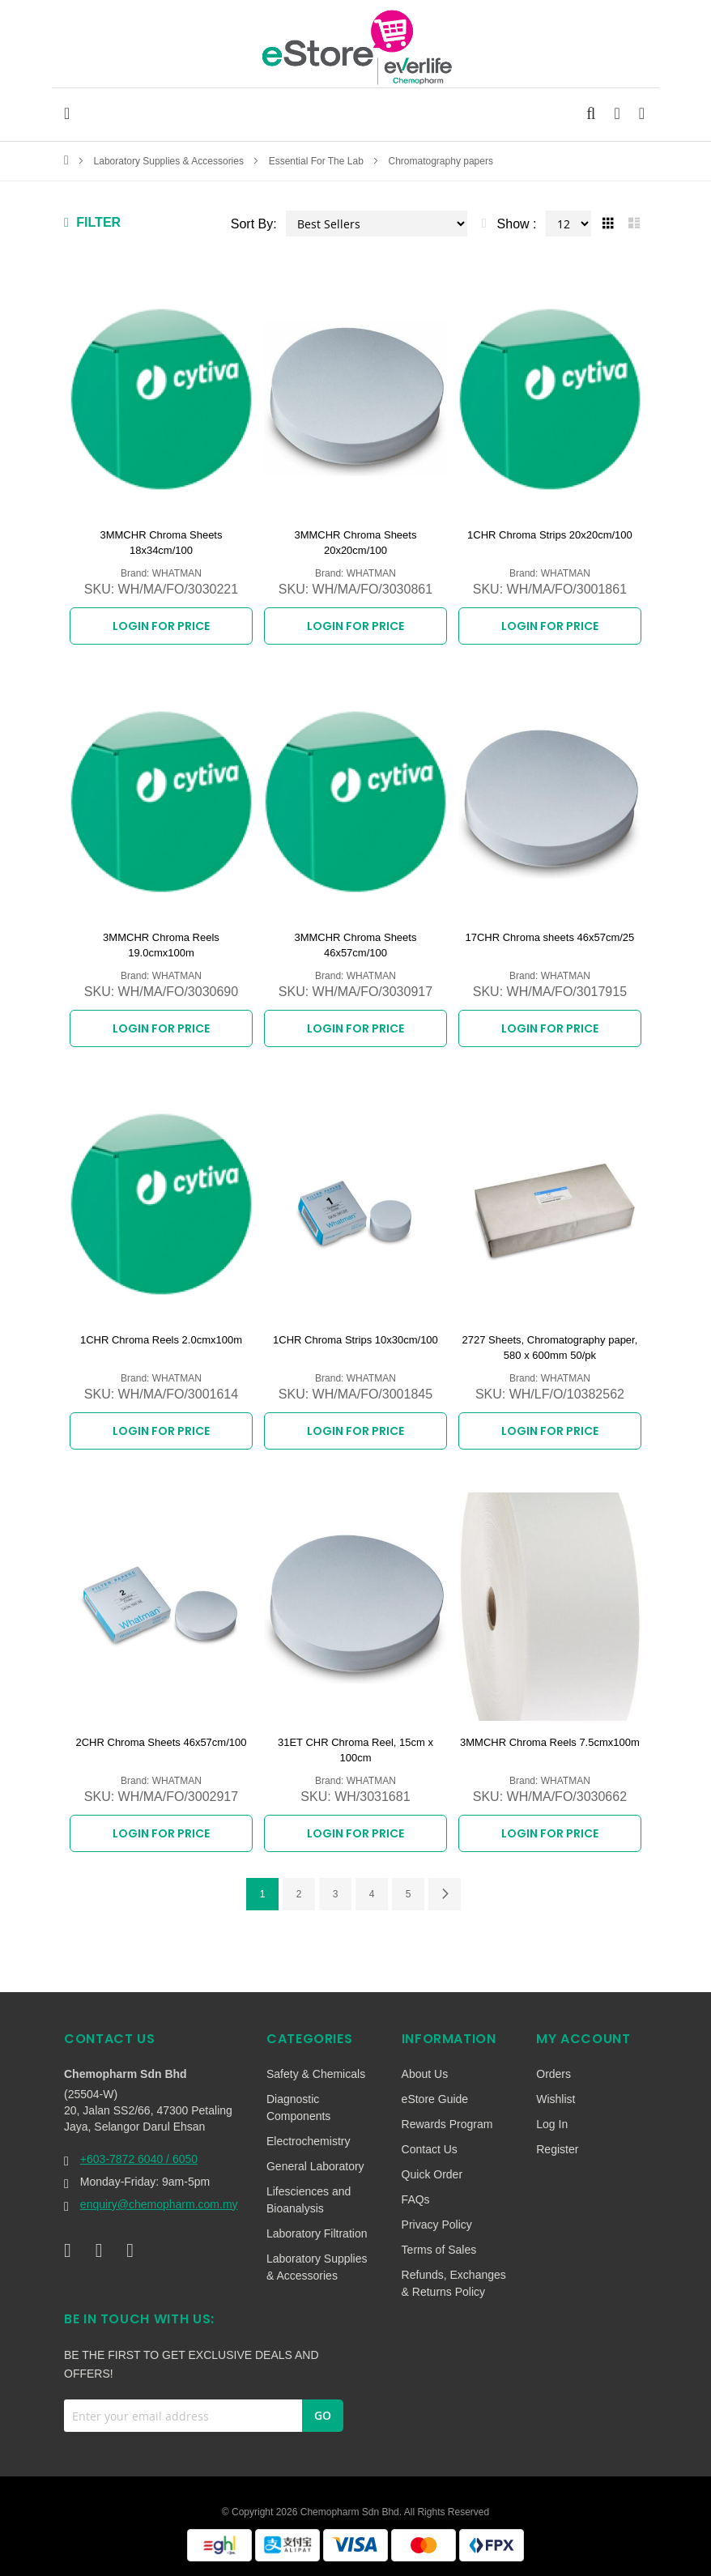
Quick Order (432, 2174)
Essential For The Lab (318, 161)
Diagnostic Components (298, 2108)
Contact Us (430, 2149)
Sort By (252, 224)
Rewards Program (447, 2124)
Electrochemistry (308, 2141)
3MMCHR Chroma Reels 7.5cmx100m (550, 1742)
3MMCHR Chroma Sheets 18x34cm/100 (161, 543)
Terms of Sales (439, 2249)
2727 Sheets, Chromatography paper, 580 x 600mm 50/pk (550, 1348)
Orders (553, 2073)
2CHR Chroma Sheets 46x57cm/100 (160, 1742)
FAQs (416, 2199)
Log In (552, 2124)
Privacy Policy (437, 2224)
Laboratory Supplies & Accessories (170, 161)
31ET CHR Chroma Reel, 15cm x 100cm (355, 1750)
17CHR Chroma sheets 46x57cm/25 (550, 937)
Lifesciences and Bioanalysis (308, 2200)
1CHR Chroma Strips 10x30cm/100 (355, 1340)
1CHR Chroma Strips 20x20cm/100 (549, 535)
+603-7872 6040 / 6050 (139, 2158)
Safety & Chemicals (315, 2073)
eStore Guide (435, 2099)
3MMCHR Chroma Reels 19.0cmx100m (161, 945)
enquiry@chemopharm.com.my (159, 2204)
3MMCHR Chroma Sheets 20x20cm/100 (355, 543)
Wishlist (555, 2099)
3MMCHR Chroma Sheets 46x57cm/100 (355, 945)
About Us (425, 2073)
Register (557, 2149)
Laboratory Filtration (317, 2233)
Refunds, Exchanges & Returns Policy (454, 2283)
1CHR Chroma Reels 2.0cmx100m (161, 1340)
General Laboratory (315, 2166)
